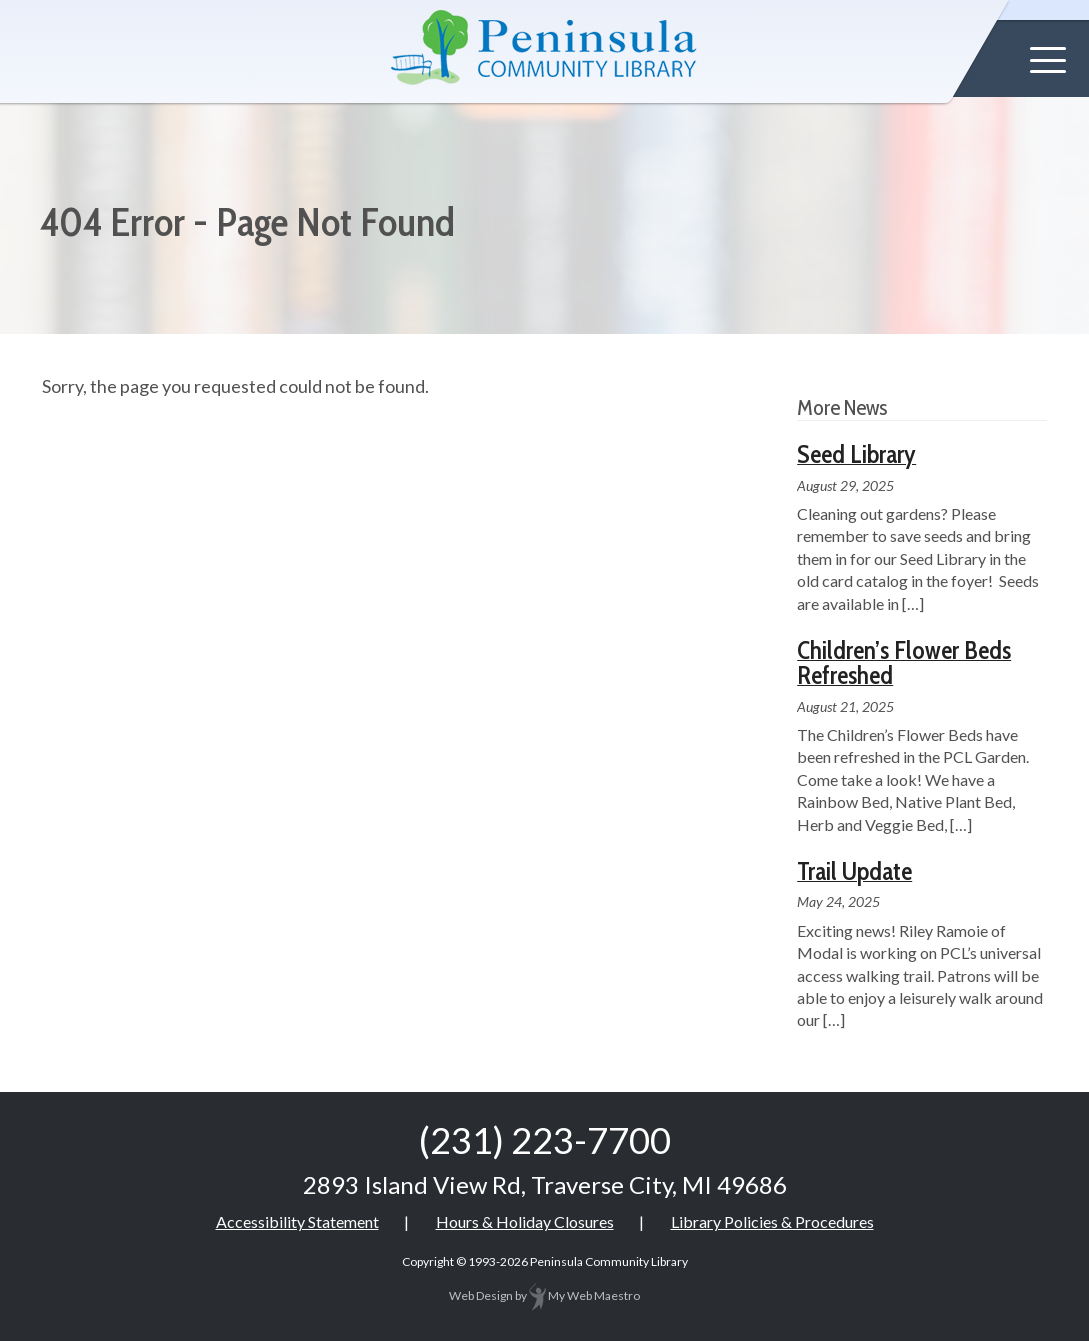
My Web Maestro (584, 1295)
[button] (1048, 60)
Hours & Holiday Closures (525, 1221)
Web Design (481, 1295)
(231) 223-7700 (545, 1140)
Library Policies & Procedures (772, 1221)
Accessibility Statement (297, 1221)
